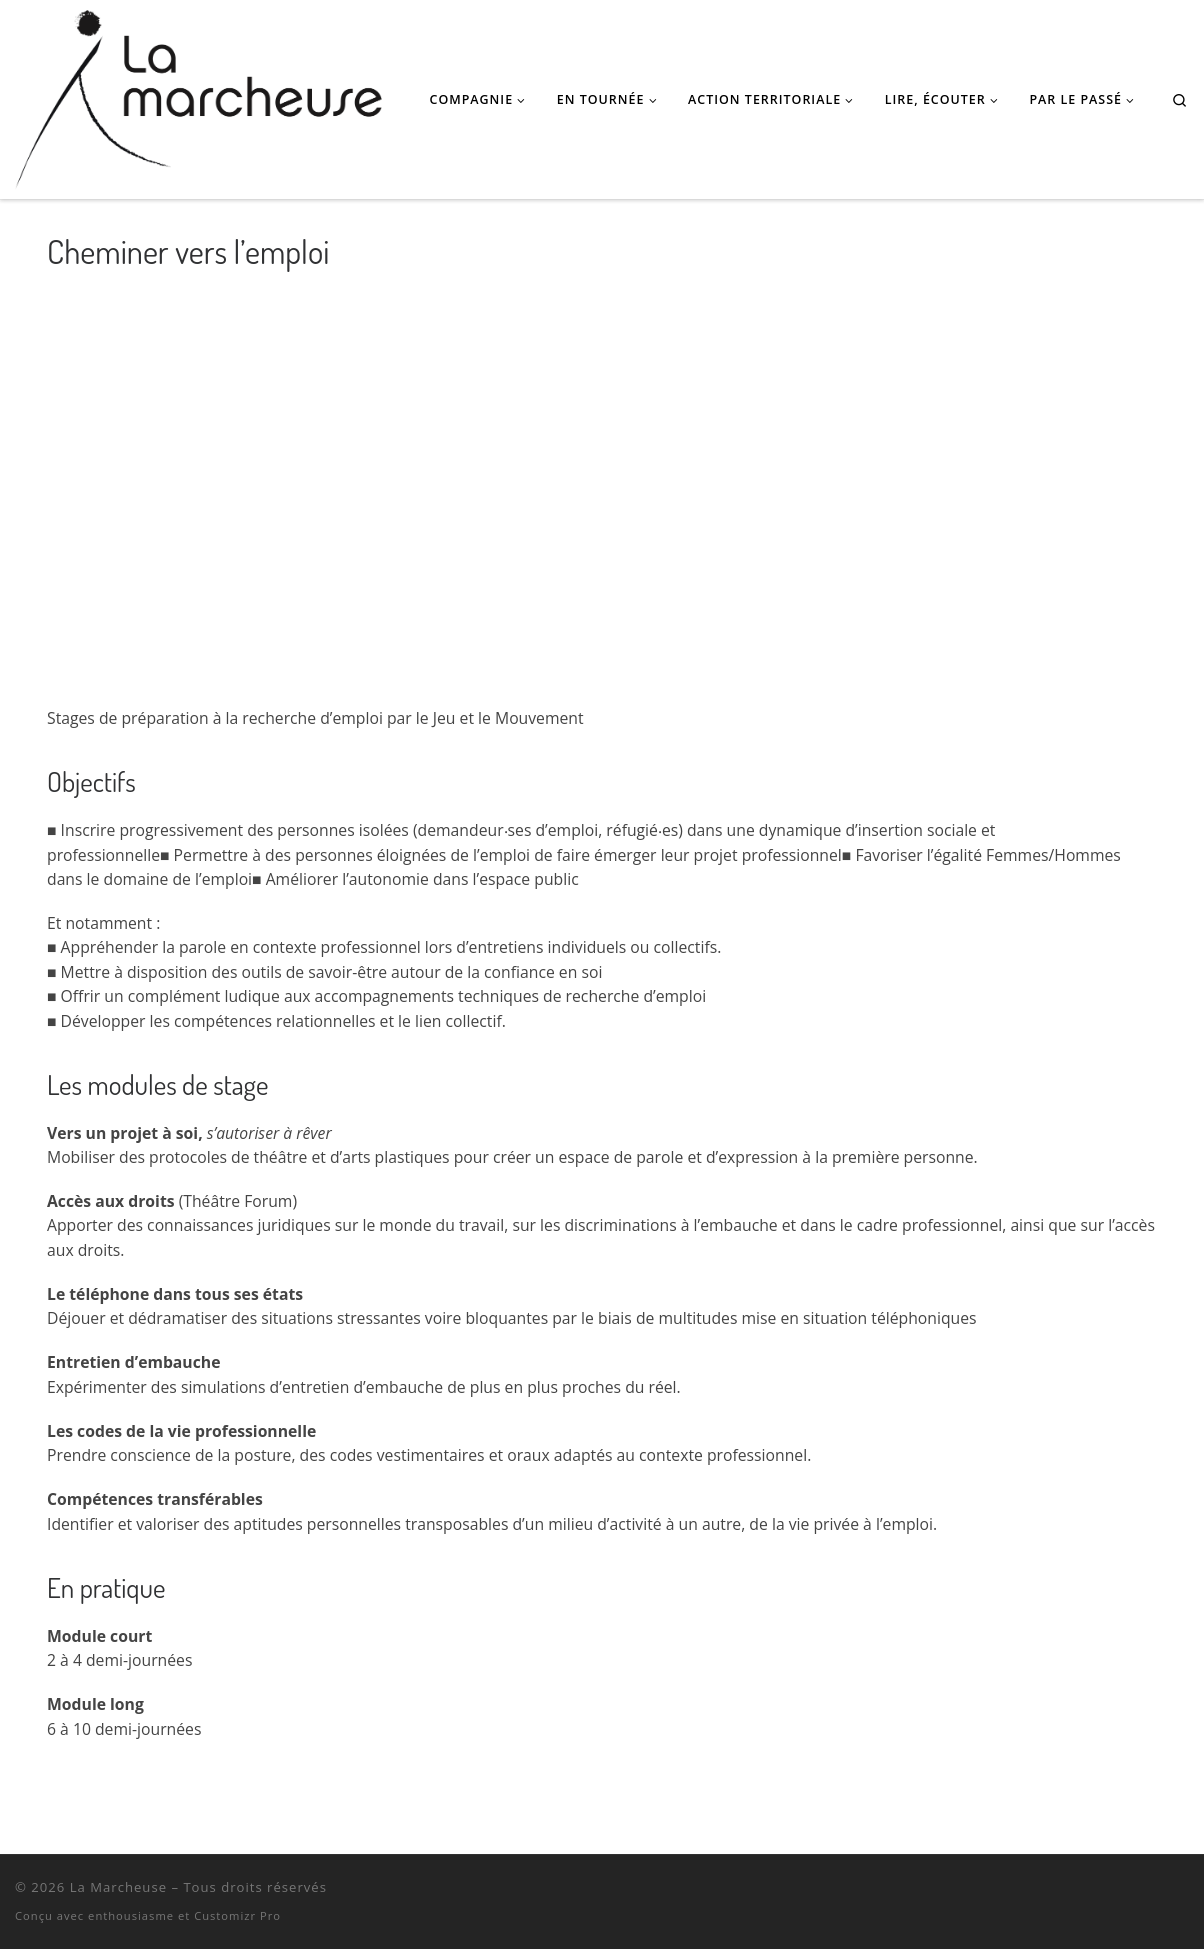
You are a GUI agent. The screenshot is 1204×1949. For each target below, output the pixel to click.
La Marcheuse (118, 1887)
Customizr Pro (237, 1915)
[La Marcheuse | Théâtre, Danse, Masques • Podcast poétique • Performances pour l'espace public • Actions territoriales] (198, 94)
